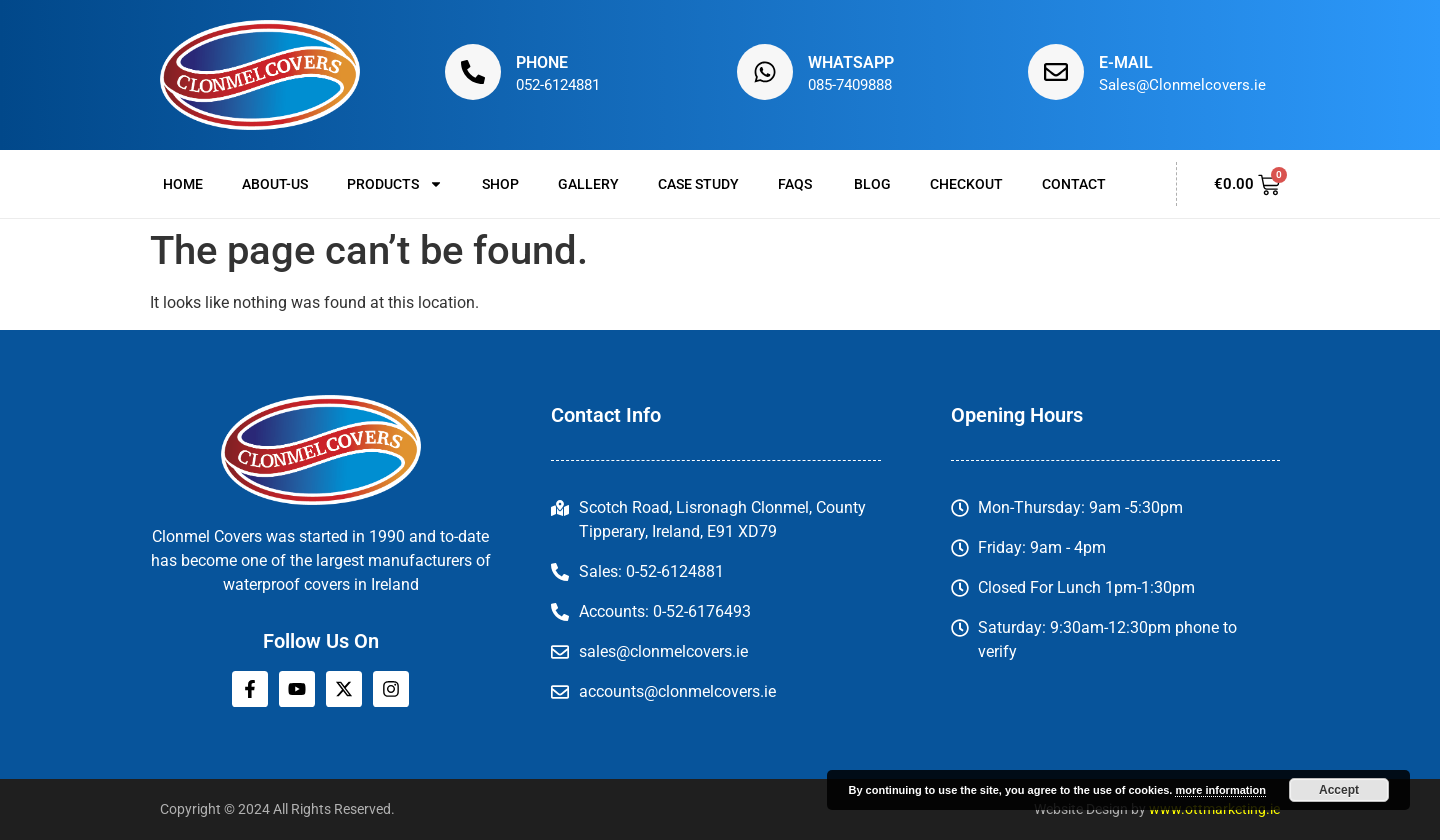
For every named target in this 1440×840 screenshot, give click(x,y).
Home (183, 184)
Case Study (698, 184)
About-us (275, 184)
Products (395, 184)
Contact (1074, 184)
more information (1220, 790)
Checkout (966, 184)
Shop (500, 184)
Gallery (588, 184)
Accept (1339, 790)
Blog (872, 184)
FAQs (796, 184)
